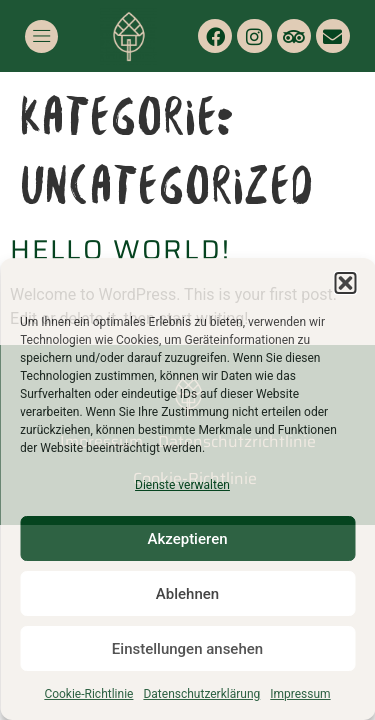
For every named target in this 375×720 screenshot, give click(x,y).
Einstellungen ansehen (187, 649)
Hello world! (120, 249)
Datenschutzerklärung (201, 694)
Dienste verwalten (182, 485)
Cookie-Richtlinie (88, 694)
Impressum (300, 694)
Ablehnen (187, 594)
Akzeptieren (187, 539)
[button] (345, 283)
